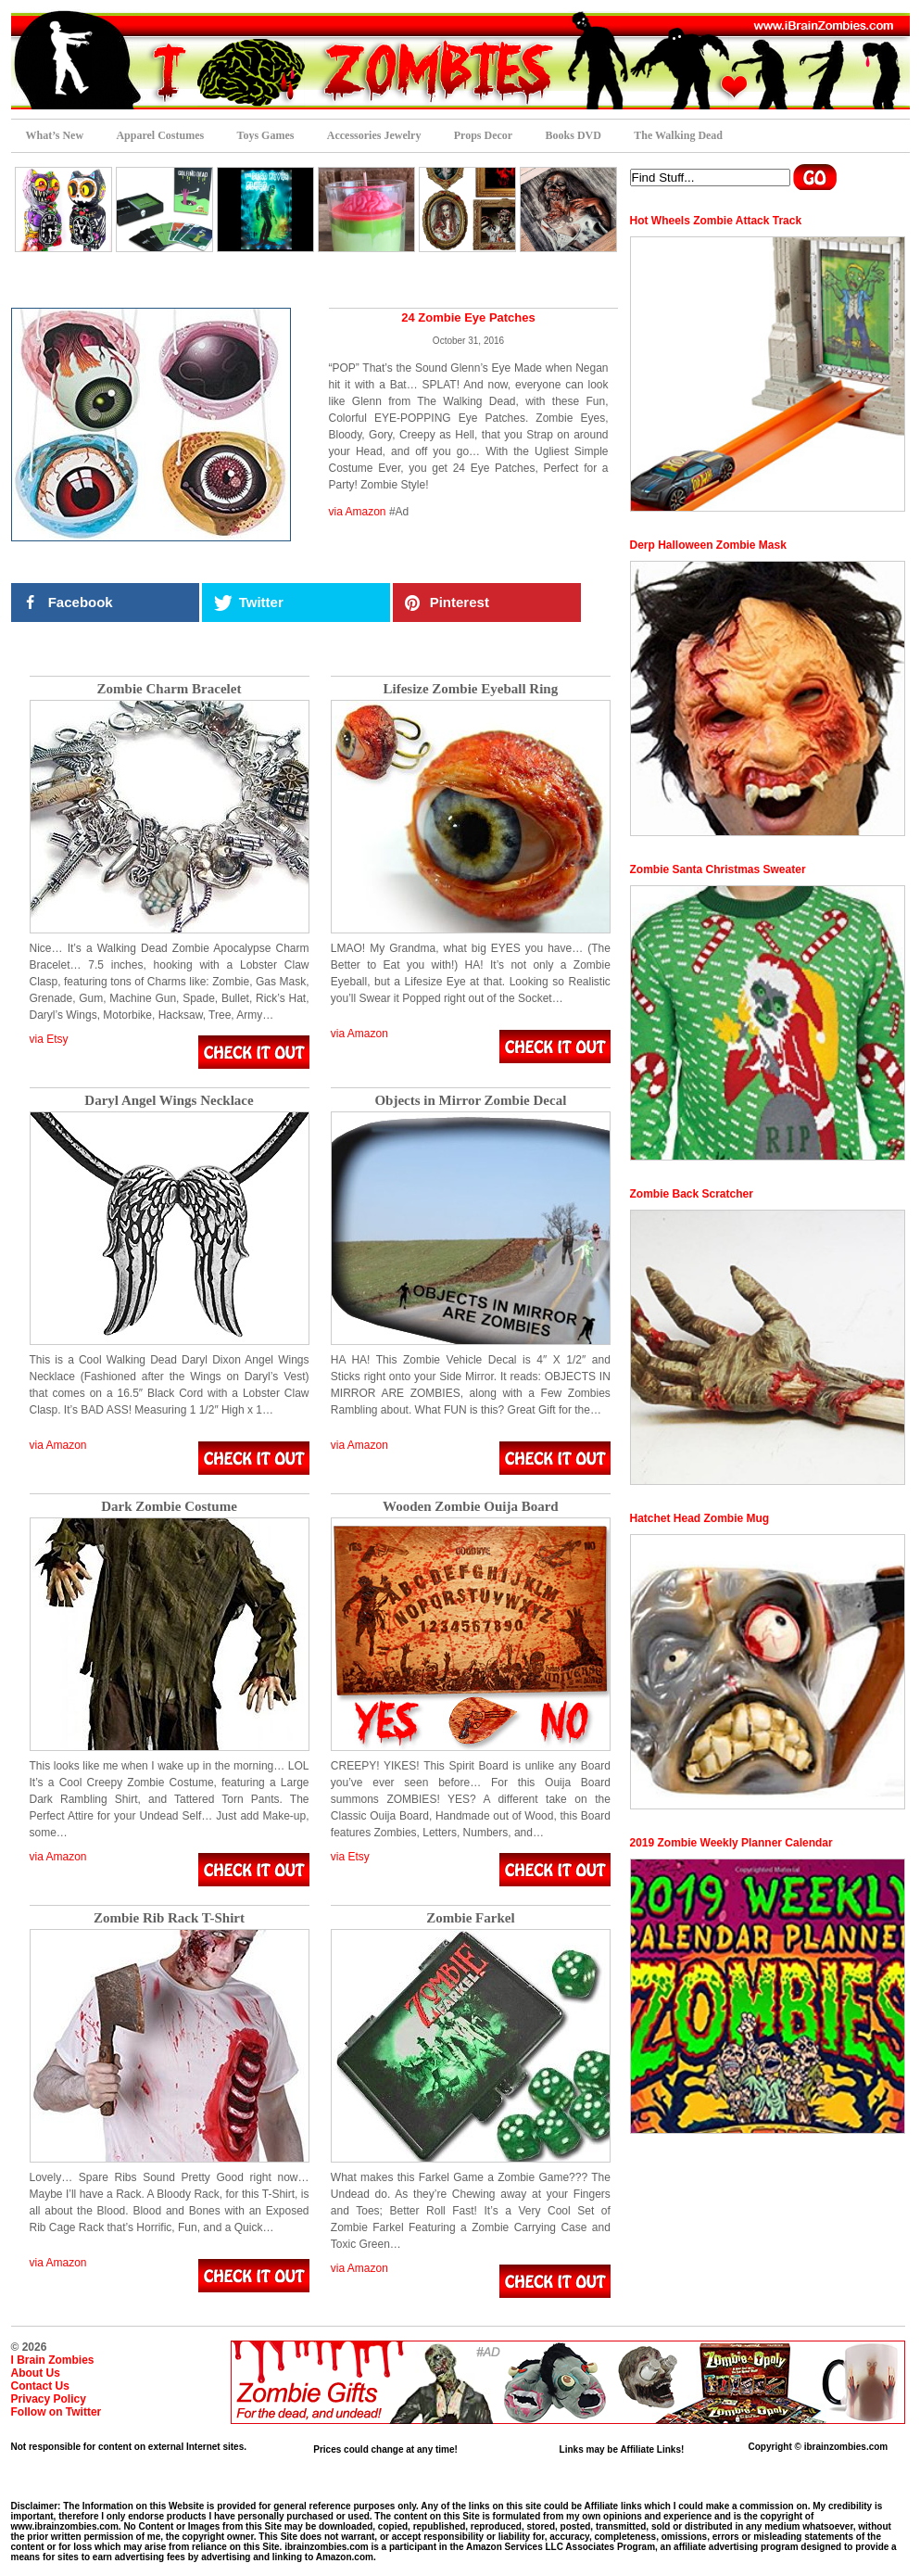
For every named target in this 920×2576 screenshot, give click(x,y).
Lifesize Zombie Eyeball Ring (470, 689)
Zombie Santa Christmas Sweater (718, 869)
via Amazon (357, 511)
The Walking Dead (678, 135)
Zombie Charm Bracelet (169, 689)
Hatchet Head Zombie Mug (700, 1518)
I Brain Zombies (53, 2360)
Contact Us (40, 2385)
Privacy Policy (48, 2398)
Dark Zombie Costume (169, 1507)
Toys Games (266, 135)
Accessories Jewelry (374, 135)
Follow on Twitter (56, 2411)
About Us (35, 2373)
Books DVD (573, 135)
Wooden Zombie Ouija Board (471, 1507)
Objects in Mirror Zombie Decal (470, 1101)
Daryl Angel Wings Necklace (168, 1101)
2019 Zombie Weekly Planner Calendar (731, 1842)
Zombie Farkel (470, 1918)
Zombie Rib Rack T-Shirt (169, 1918)
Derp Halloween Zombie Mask (708, 545)
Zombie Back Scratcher (691, 1193)
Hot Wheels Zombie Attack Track (716, 220)
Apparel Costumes (160, 135)
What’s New (55, 135)
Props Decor (483, 135)
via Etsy (49, 1039)
